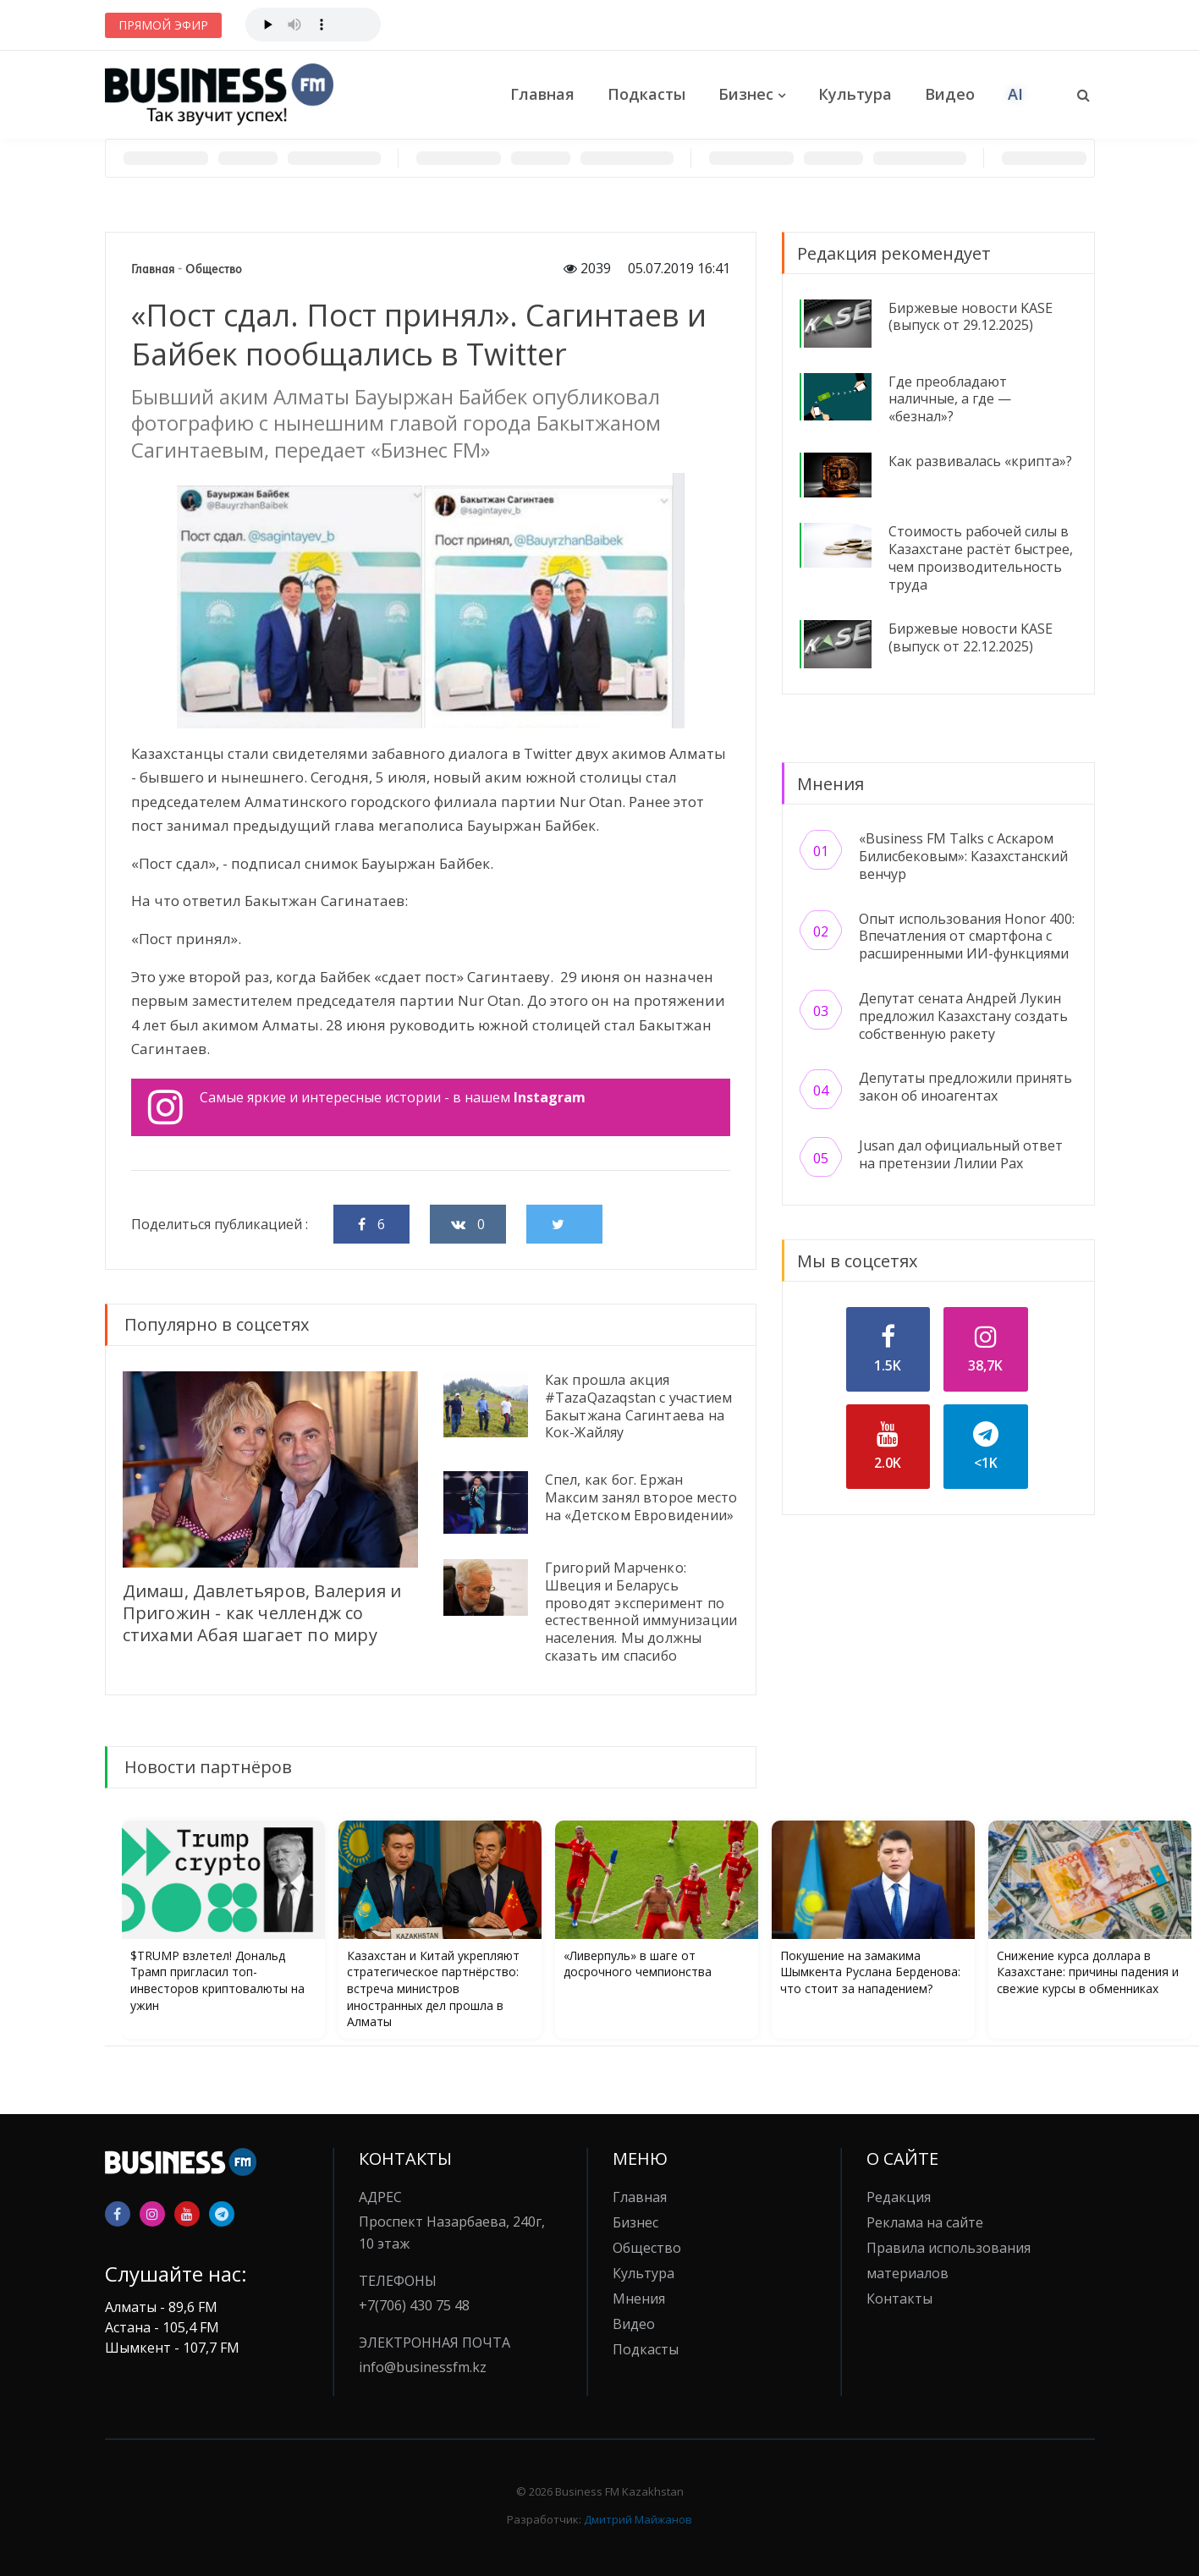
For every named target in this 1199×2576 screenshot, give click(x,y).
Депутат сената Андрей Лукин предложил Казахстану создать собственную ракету (963, 1016)
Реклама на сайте (924, 2222)
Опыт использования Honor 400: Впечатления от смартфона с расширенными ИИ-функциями (967, 936)
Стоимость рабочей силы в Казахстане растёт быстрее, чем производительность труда (980, 557)
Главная (542, 94)
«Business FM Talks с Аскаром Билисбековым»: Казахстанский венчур (963, 856)
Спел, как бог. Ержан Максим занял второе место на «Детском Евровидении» (641, 1497)
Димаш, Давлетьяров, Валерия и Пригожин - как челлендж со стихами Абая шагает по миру (262, 1612)
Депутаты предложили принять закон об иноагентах (965, 1086)
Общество (213, 269)
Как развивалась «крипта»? (980, 461)
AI (1015, 94)
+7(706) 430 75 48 (414, 2305)
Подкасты (646, 94)
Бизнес (745, 94)
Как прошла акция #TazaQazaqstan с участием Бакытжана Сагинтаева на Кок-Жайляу (639, 1406)
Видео (950, 94)
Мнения (639, 2298)
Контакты (899, 2298)
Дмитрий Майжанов (638, 2519)
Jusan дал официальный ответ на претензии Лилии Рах (961, 1154)
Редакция (898, 2197)
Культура (855, 94)
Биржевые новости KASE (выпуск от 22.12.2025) (970, 637)
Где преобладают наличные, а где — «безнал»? (949, 399)
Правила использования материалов (948, 2260)
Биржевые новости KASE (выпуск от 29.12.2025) (970, 317)
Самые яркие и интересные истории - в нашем (367, 1107)
